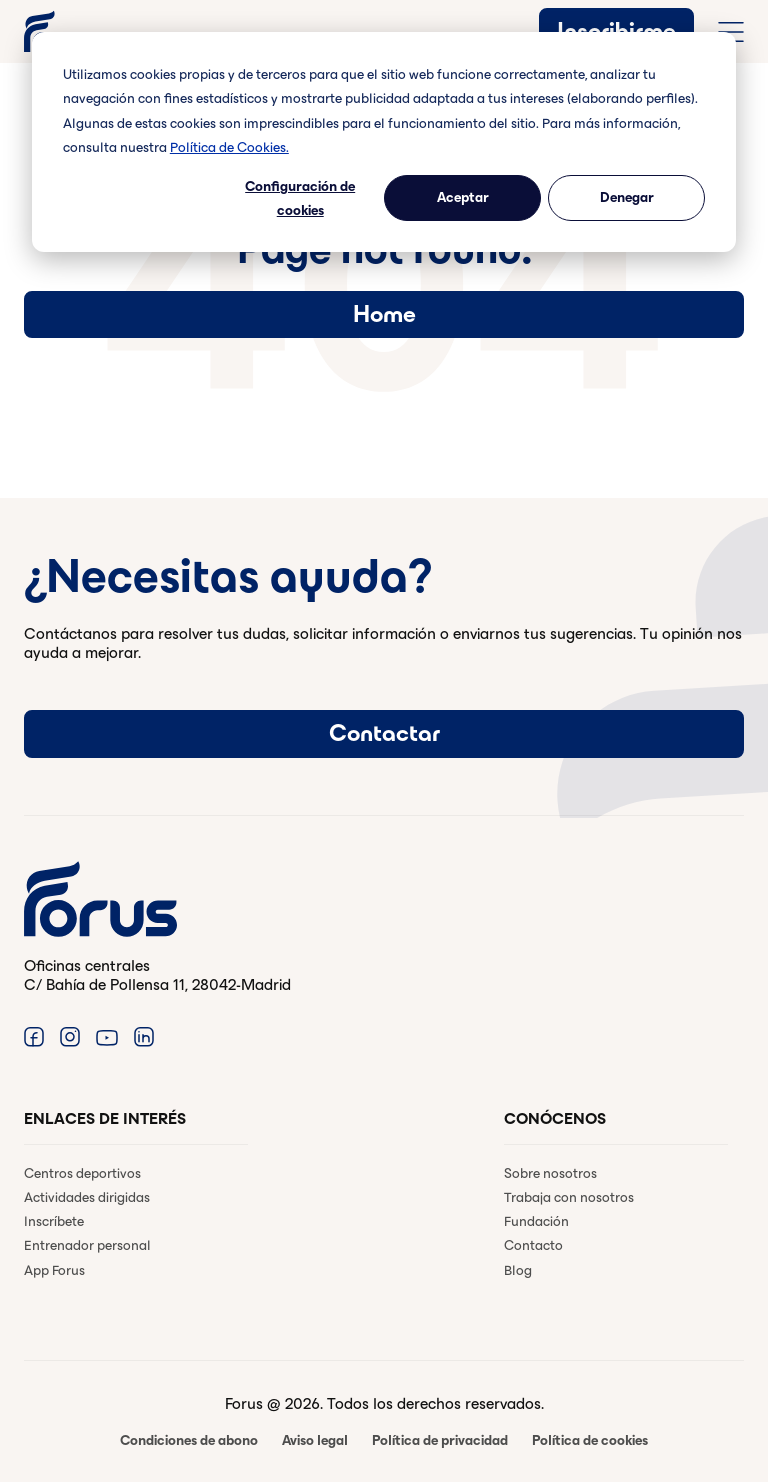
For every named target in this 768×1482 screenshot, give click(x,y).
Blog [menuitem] (518, 1270)
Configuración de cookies (300, 199)
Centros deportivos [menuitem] (82, 1173)
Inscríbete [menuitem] (54, 1221)
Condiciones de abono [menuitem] (189, 1440)
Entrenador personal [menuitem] (87, 1245)
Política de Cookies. (229, 147)
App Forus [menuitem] (54, 1270)
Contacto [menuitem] (533, 1245)
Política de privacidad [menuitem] (440, 1440)
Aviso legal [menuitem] (315, 1440)
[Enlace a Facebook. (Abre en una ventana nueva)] (34, 1036)
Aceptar (463, 197)
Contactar (384, 733)
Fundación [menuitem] (536, 1221)
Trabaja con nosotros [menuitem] (569, 1197)
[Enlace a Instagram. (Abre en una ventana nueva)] (70, 1036)
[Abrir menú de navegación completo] (731, 32)
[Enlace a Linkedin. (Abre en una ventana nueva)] (144, 1036)
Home (384, 314)
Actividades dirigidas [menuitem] (87, 1197)
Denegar (627, 197)
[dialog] (384, 142)
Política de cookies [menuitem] (590, 1440)
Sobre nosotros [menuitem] (550, 1173)
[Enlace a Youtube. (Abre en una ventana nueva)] (107, 1036)
